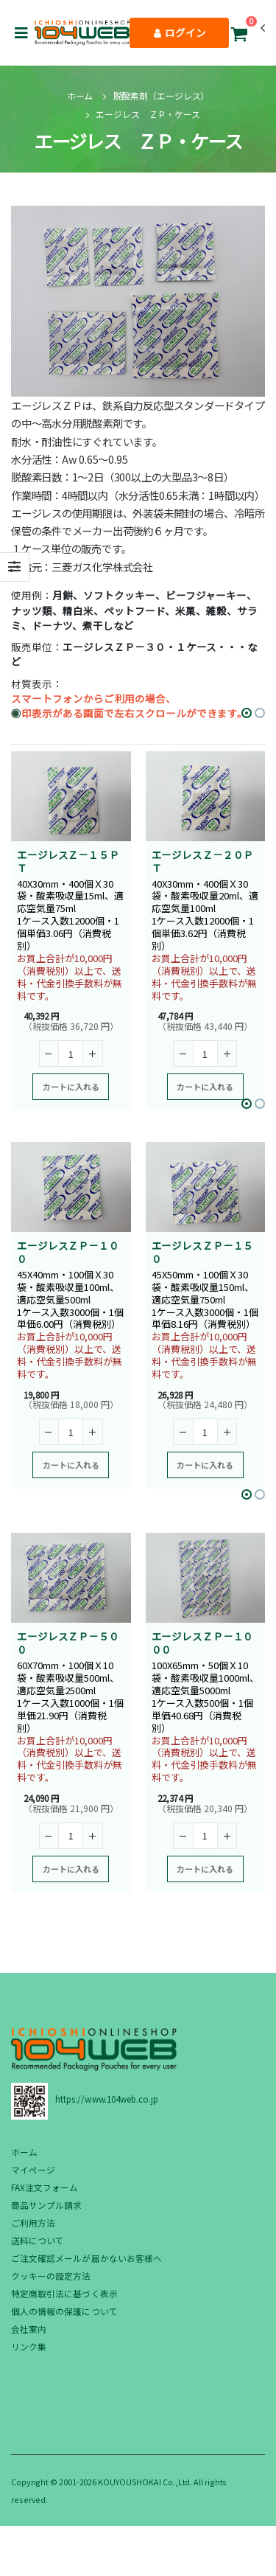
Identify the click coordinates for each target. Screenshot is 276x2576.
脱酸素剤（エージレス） (161, 95)
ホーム (80, 95)
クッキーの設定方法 (51, 2275)
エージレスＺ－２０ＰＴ (203, 861)
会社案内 (28, 2328)
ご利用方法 (33, 2222)
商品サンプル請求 (46, 2205)
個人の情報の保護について (64, 2311)
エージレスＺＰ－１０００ (203, 1643)
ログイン (180, 32)
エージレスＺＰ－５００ (68, 1643)
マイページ (33, 2169)
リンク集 (28, 2346)
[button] (238, 36)
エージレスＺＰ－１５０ (203, 1252)
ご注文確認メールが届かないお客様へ (86, 2258)
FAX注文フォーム (45, 2187)
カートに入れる (71, 1087)
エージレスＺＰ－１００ (68, 1252)
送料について (37, 2240)
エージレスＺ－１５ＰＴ (68, 861)
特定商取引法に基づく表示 (64, 2293)
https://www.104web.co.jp (106, 2098)
